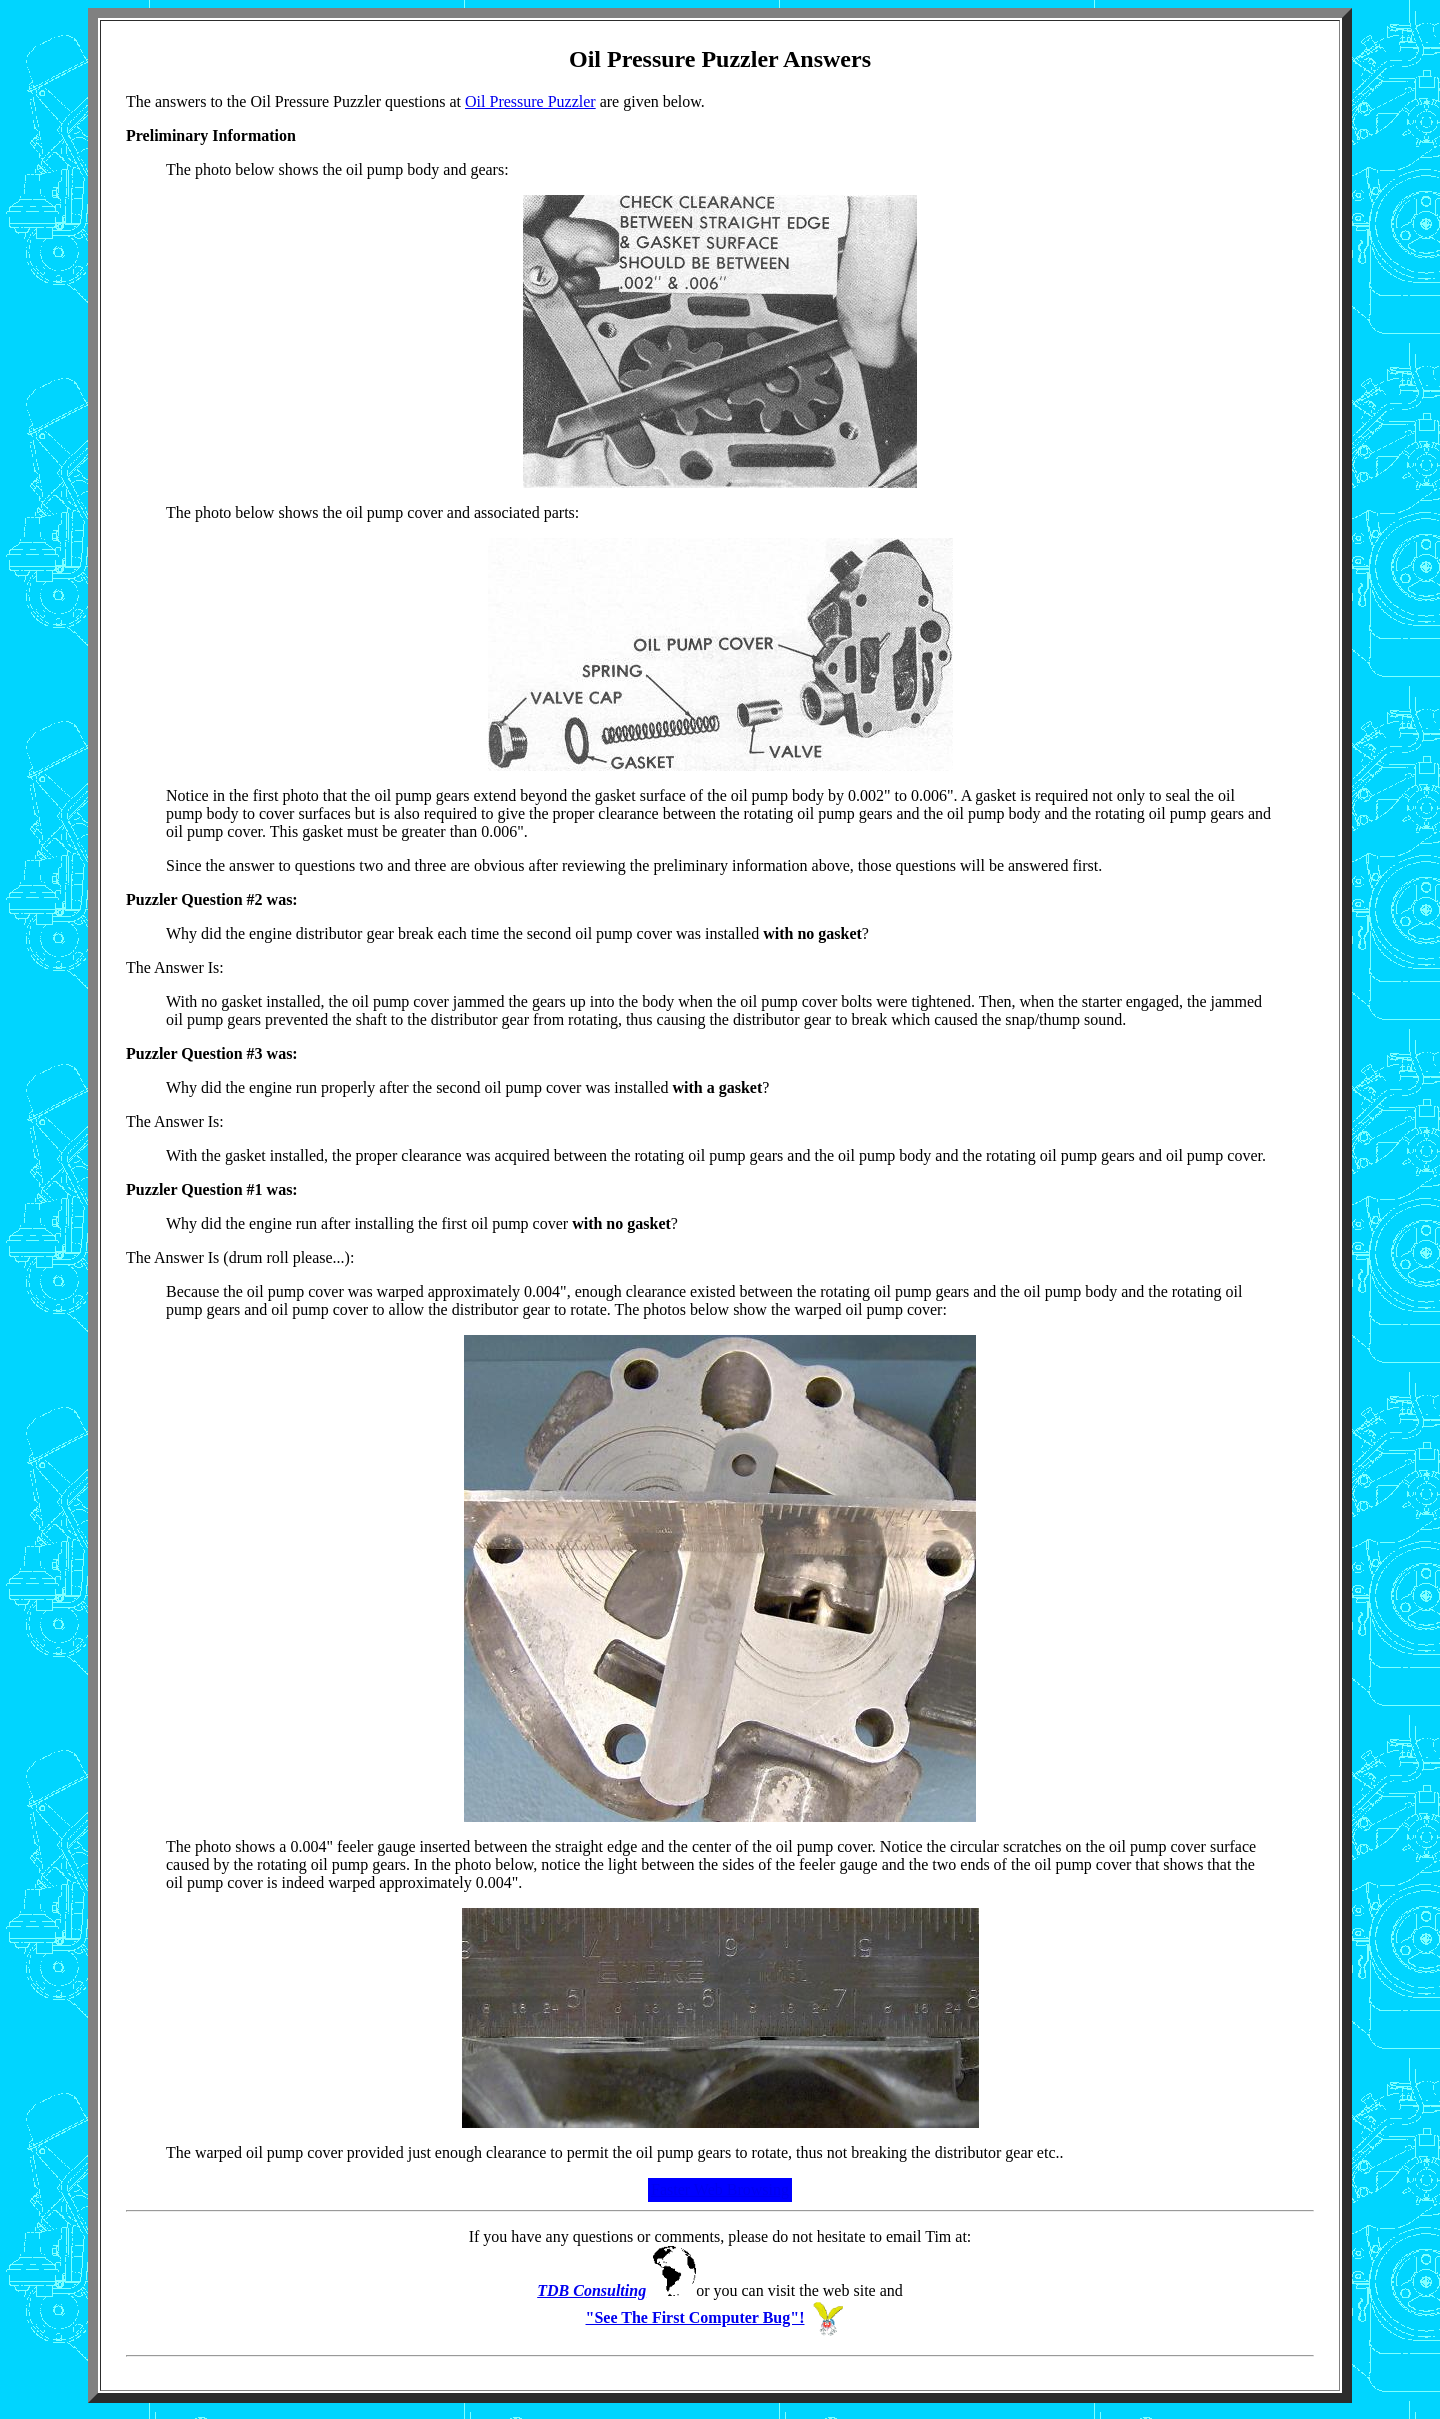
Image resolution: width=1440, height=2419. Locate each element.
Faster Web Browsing (720, 2189)
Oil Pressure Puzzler (530, 101)
